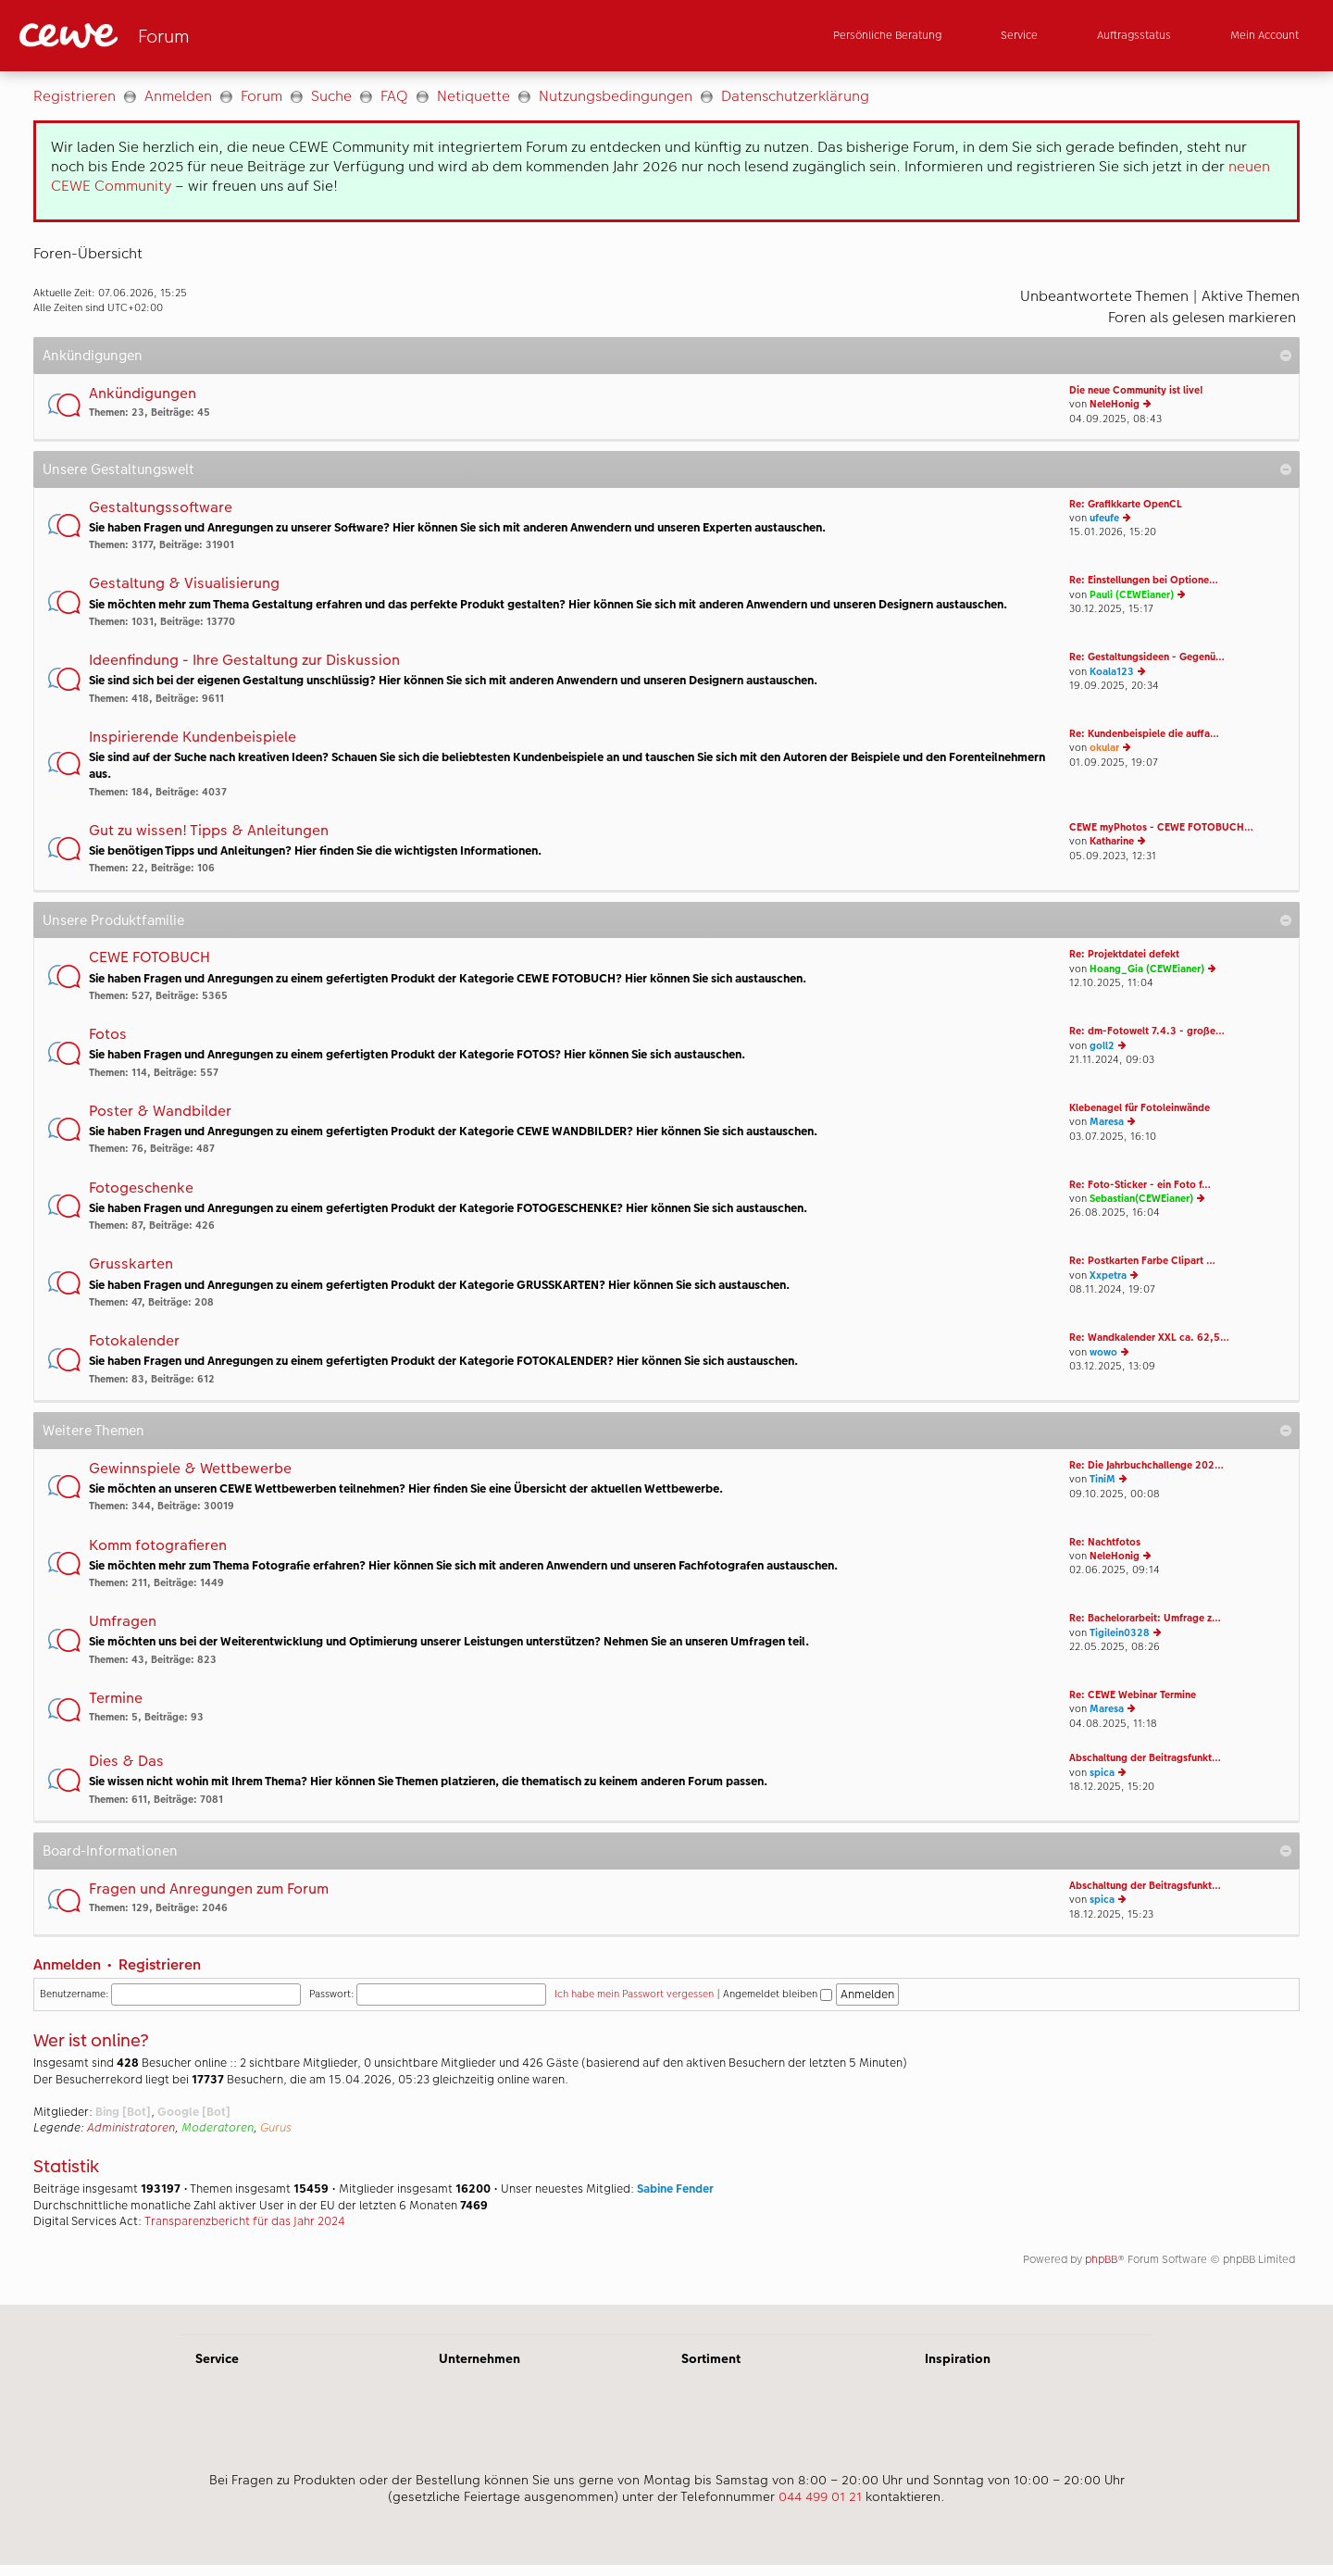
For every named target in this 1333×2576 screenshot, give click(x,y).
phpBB (1101, 2259)
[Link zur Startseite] (200, 35)
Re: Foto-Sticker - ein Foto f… (1140, 1185)
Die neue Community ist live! (1136, 390)
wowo (1103, 1352)
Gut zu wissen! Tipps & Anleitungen (209, 831)
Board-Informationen (110, 1850)
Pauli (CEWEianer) (1132, 595)
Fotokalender (134, 1341)
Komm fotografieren (158, 1546)
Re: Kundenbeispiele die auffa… (1144, 734)
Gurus (276, 2128)
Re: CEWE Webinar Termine (1132, 1695)
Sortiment (711, 2358)
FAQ (394, 95)
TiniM (1102, 1479)
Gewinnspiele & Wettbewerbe (190, 1469)
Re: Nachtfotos (1104, 1542)
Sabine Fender (675, 2189)
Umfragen (122, 1622)
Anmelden (178, 95)
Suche (331, 95)
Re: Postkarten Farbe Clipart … (1142, 1261)
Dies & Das (126, 1761)
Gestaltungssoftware (160, 508)
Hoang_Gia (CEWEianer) (1147, 969)
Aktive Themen (1251, 295)
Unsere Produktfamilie (113, 920)
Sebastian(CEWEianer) (1141, 1199)
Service (217, 2358)
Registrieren (74, 95)
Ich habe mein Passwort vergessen (634, 1994)
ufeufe (1104, 518)
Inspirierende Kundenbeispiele (192, 737)
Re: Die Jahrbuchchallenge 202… (1146, 1465)
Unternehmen (479, 2358)
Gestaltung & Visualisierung (184, 584)
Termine (116, 1698)
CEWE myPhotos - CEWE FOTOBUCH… (1161, 827)
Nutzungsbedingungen (615, 95)
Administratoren (131, 2128)
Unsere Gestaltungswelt (118, 469)
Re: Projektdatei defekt (1124, 954)
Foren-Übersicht (88, 253)
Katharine (1112, 841)
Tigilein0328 (1120, 1633)
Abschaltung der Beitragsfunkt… (1145, 1758)
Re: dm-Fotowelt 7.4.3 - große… (1147, 1031)
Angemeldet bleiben (777, 1994)
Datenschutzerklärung (795, 95)
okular (1104, 748)
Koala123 (1112, 672)
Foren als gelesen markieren (1202, 317)
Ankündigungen (93, 355)
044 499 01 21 (820, 2496)
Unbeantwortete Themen (1104, 295)
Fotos (108, 1034)
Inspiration (957, 2358)
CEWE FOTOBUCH (149, 958)
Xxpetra (1108, 1275)
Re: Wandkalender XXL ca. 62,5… (1149, 1337)
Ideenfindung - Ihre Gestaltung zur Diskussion (244, 660)
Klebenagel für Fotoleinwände (1139, 1108)
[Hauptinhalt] (666, 1188)
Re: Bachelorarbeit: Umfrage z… (1145, 1618)
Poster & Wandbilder (160, 1111)
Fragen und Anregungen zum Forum (209, 1889)
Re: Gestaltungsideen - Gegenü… (1147, 657)
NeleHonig (1115, 404)
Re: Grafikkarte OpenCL (1125, 504)
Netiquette (473, 95)
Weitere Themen (93, 1430)
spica (1102, 1773)
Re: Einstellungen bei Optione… (1143, 580)
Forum (261, 95)
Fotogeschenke (141, 1188)
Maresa (1107, 1122)
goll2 (1102, 1046)
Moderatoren (217, 2128)
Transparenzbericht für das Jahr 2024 (244, 2221)
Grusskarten (131, 1264)
